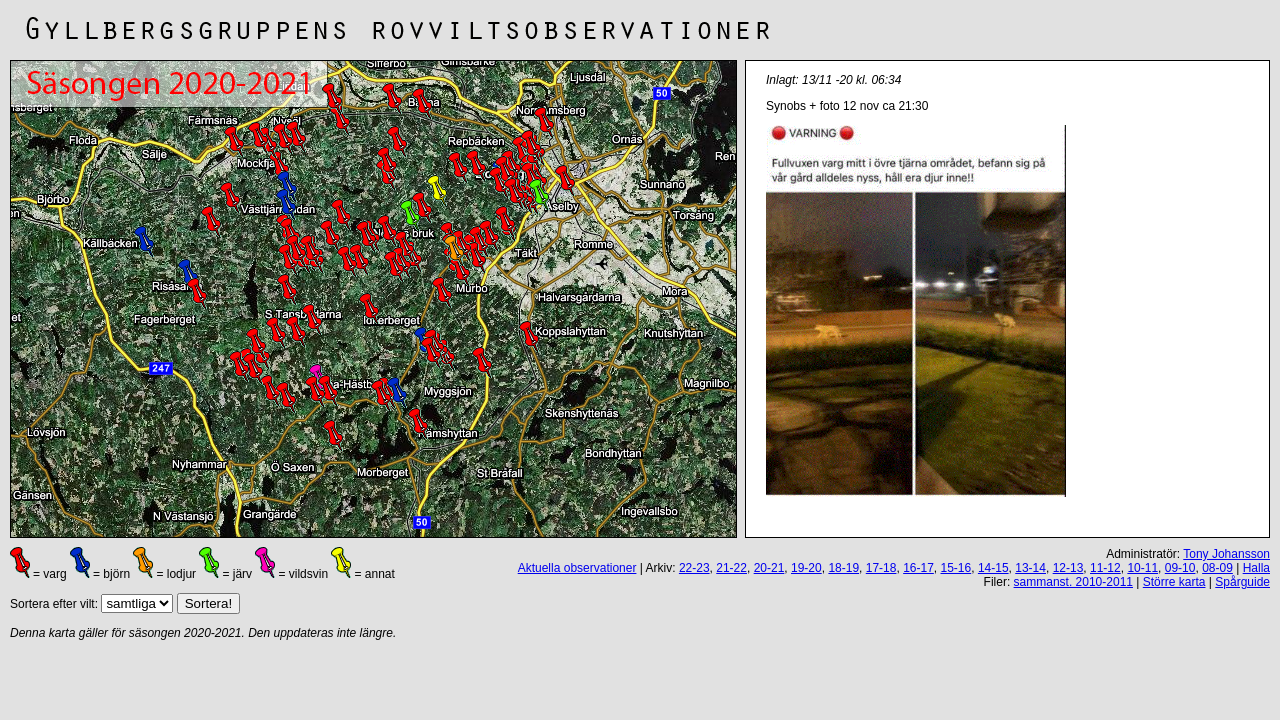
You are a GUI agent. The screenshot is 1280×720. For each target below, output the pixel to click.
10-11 (1142, 568)
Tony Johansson (1226, 554)
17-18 (881, 568)
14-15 (993, 568)
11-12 (1105, 568)
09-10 (1180, 568)
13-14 (1030, 568)
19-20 (806, 568)
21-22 (731, 568)
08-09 (1217, 568)
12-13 (1068, 568)
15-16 (956, 568)
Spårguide (1242, 582)
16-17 (918, 568)
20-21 (769, 568)
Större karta (1174, 582)
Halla (1256, 568)
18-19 (843, 568)
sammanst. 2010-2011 (1073, 582)
